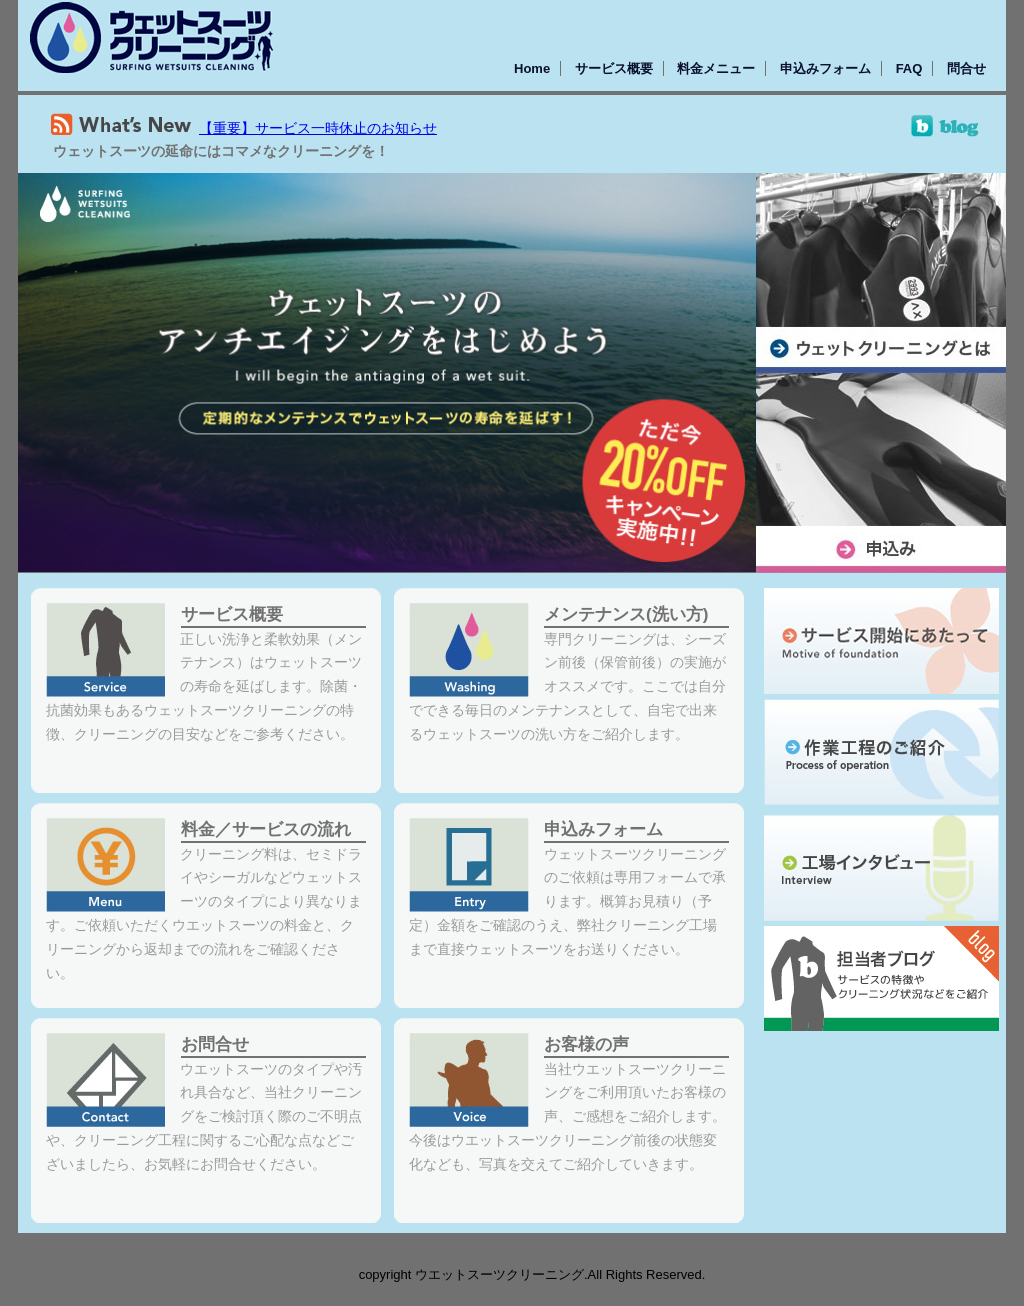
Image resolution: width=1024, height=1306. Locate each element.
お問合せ (215, 1044)
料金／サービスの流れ (266, 829)
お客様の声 (586, 1044)
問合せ (966, 68)
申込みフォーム (825, 68)
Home (532, 68)
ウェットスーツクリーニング (151, 37)
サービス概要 (614, 68)
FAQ (909, 68)
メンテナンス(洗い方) (626, 614)
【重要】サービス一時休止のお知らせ (318, 128)
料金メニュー (716, 68)
